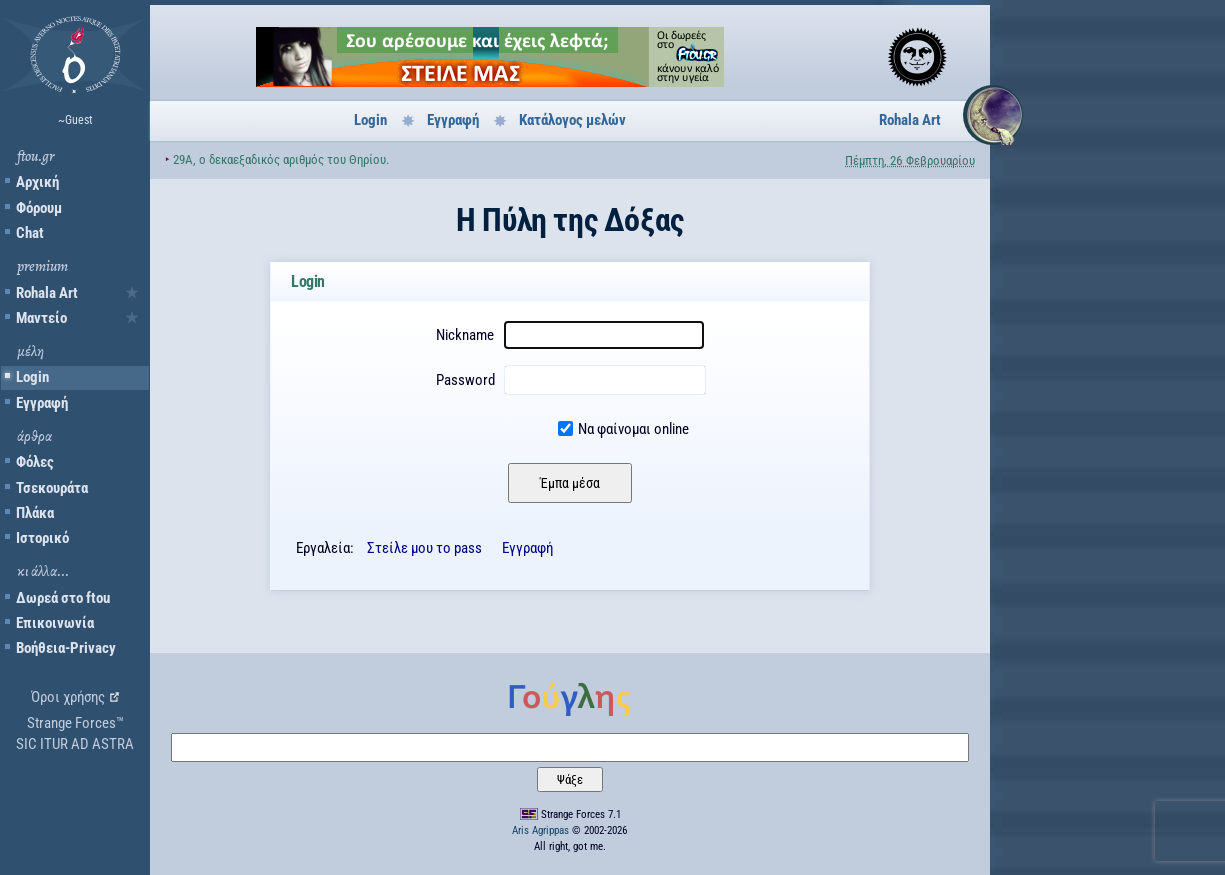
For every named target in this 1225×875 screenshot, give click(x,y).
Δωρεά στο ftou (63, 598)
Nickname (465, 335)
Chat (30, 233)
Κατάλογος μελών (572, 120)
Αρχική (37, 182)
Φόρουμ (39, 208)
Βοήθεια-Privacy (66, 648)
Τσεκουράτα (52, 488)
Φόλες (35, 462)
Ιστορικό (42, 538)
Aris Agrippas (540, 830)
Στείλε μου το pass (424, 548)
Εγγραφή (42, 403)
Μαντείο (41, 318)
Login (32, 377)
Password (465, 380)
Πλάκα (35, 513)
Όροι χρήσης (68, 697)
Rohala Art (47, 293)
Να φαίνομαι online (633, 429)
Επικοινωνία (55, 623)
